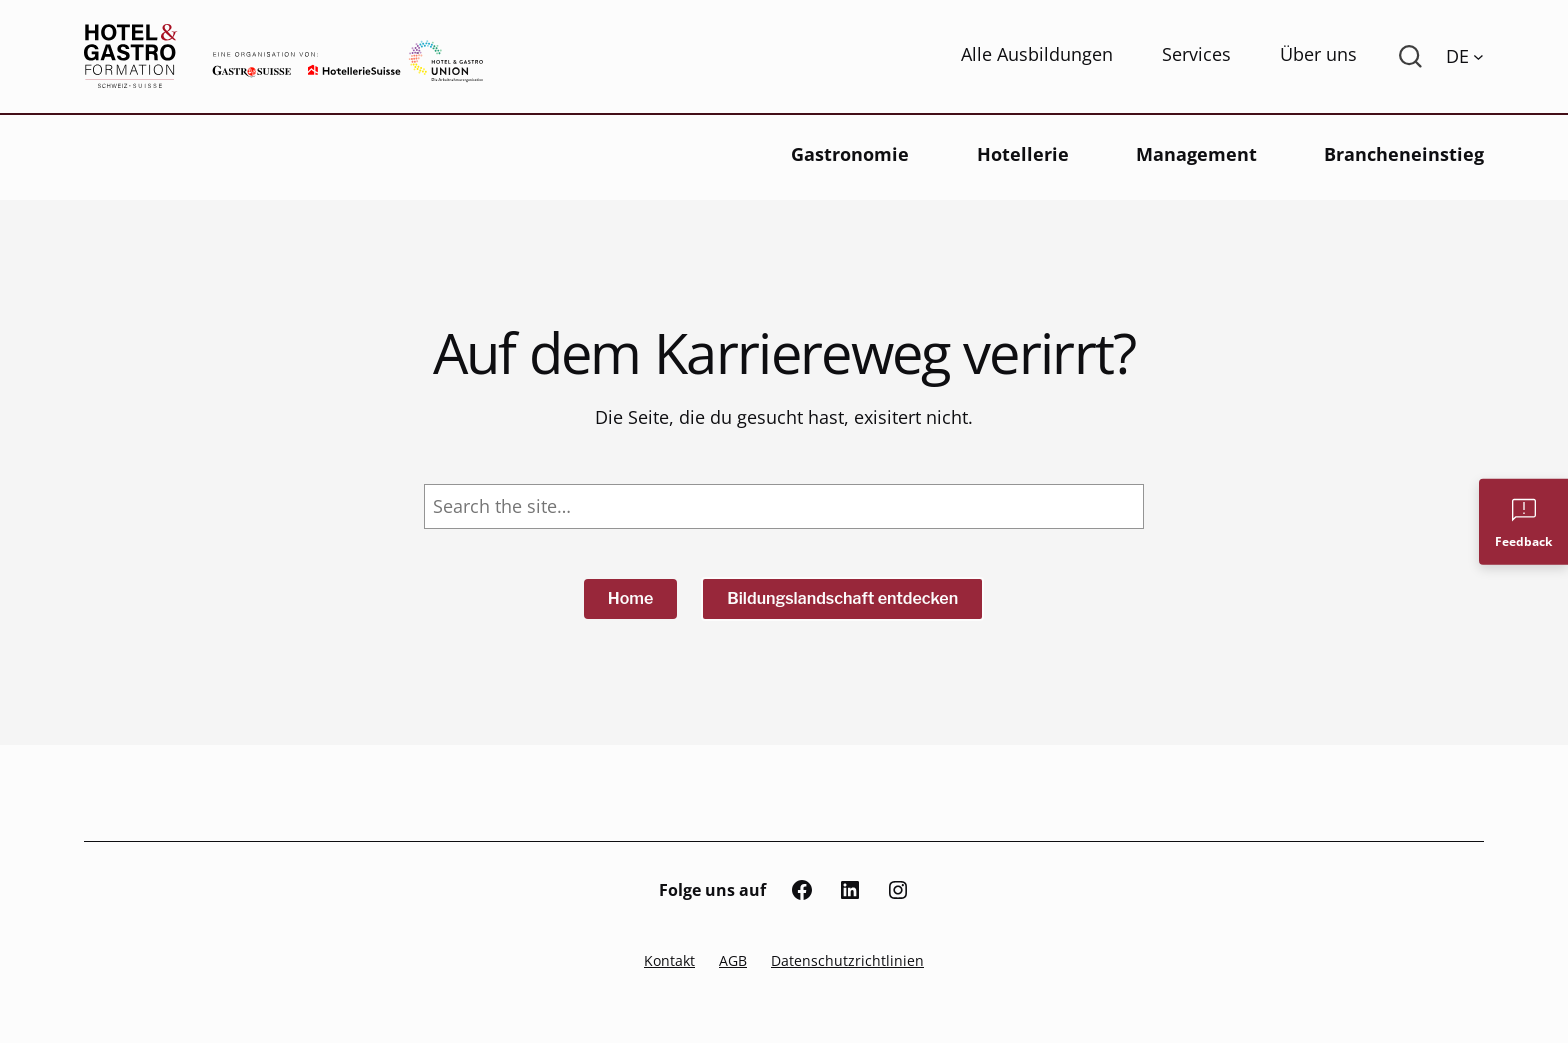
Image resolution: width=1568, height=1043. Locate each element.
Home (631, 598)
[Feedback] (1523, 521)
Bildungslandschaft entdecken (842, 598)
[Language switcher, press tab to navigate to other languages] (1465, 56)
